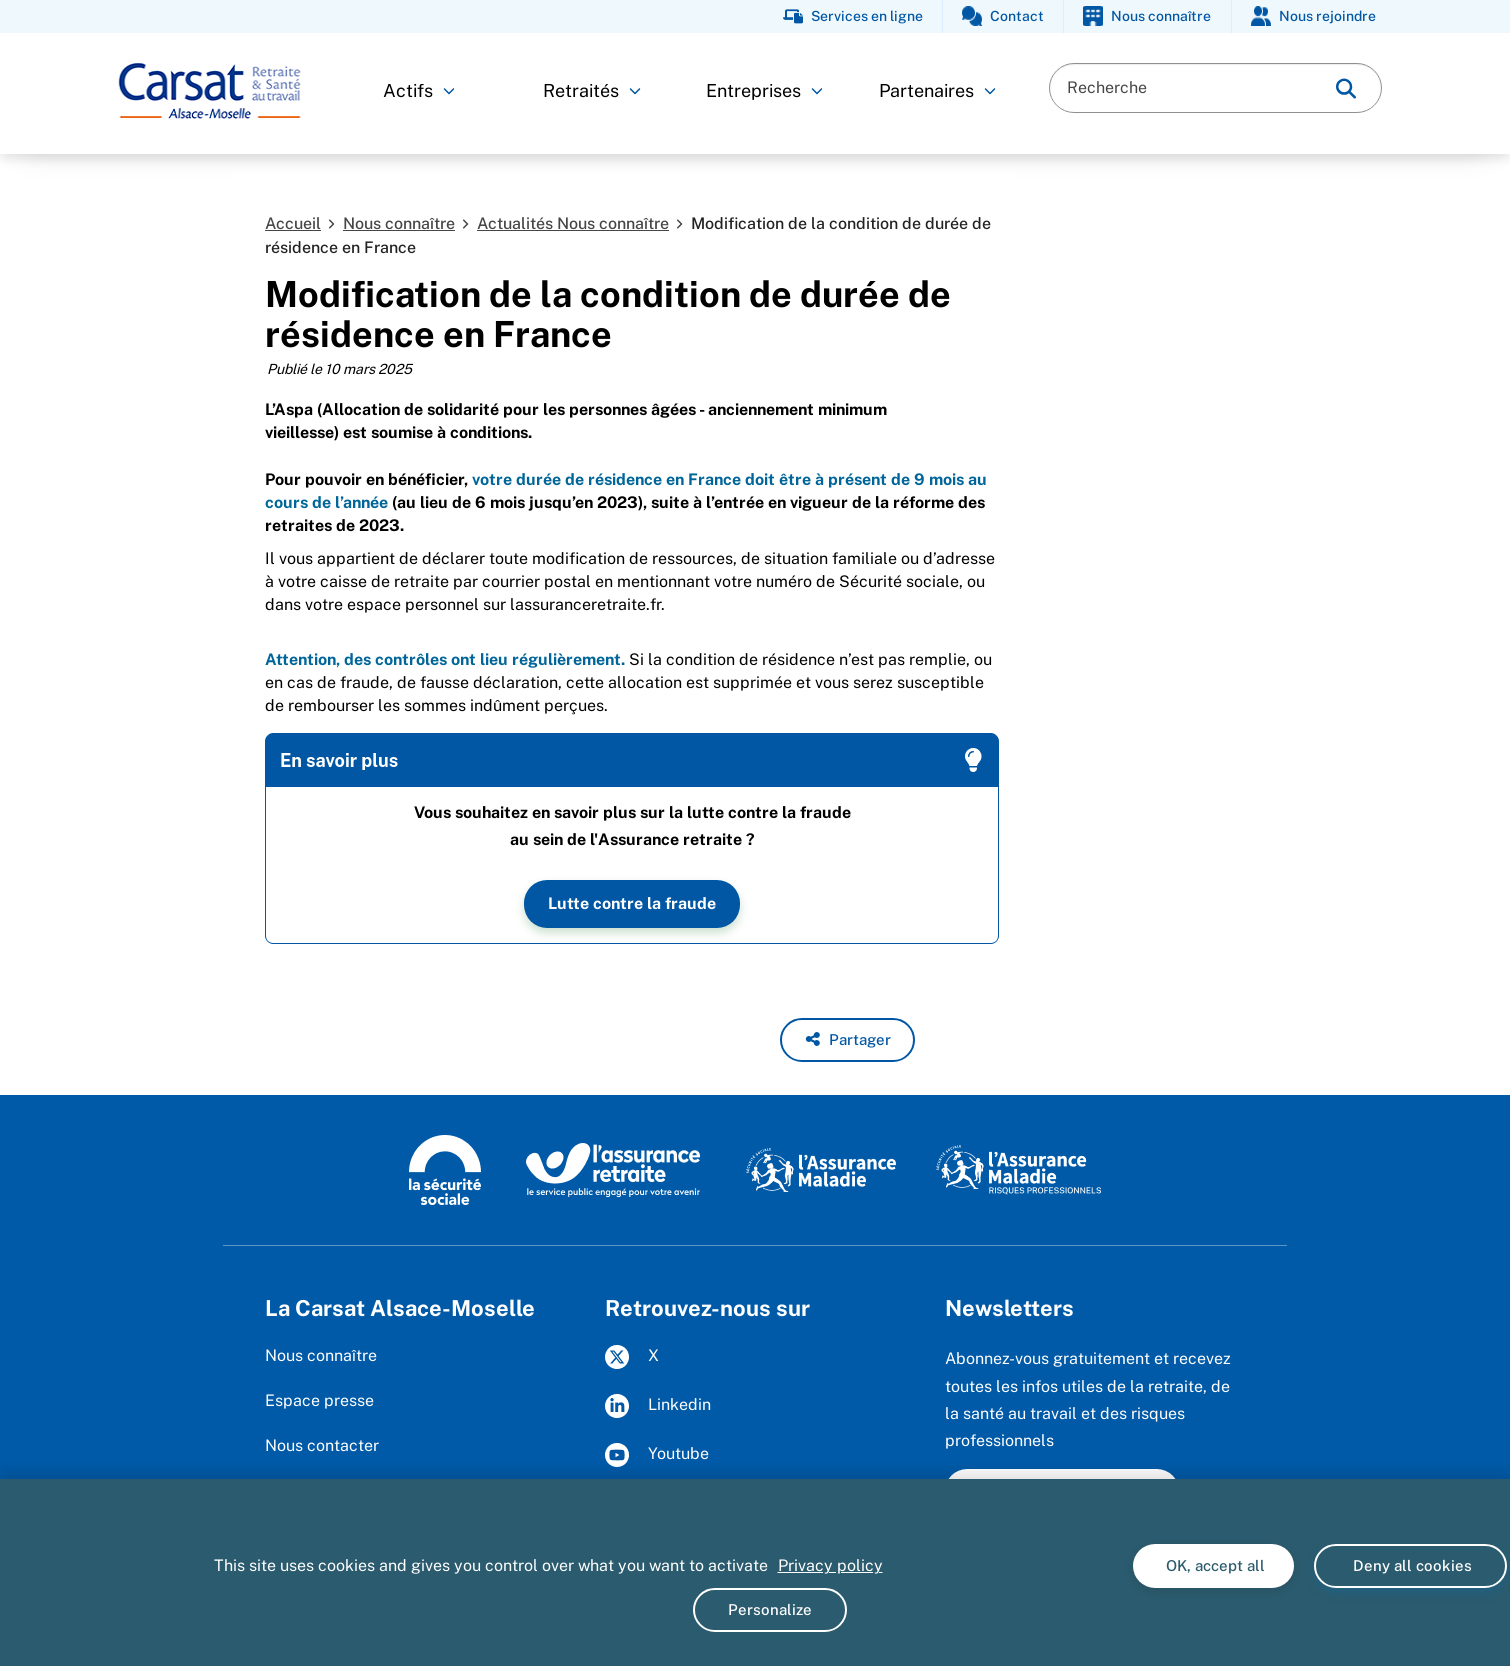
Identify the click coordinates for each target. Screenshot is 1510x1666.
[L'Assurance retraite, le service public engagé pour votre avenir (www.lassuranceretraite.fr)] (613, 1169)
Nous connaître (399, 223)
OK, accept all (1213, 1565)
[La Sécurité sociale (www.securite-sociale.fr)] (445, 1169)
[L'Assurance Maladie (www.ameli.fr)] (821, 1169)
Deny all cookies (1410, 1565)
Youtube (657, 1455)
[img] (1346, 88)
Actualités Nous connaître (573, 223)
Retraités (592, 90)
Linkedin (658, 1406)
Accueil (293, 223)
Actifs (419, 90)
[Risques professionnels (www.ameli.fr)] (1018, 1169)
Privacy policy (830, 1565)
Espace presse (319, 1400)
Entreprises (764, 90)
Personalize (770, 1609)
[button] (847, 1040)
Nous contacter (322, 1445)
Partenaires (937, 90)
